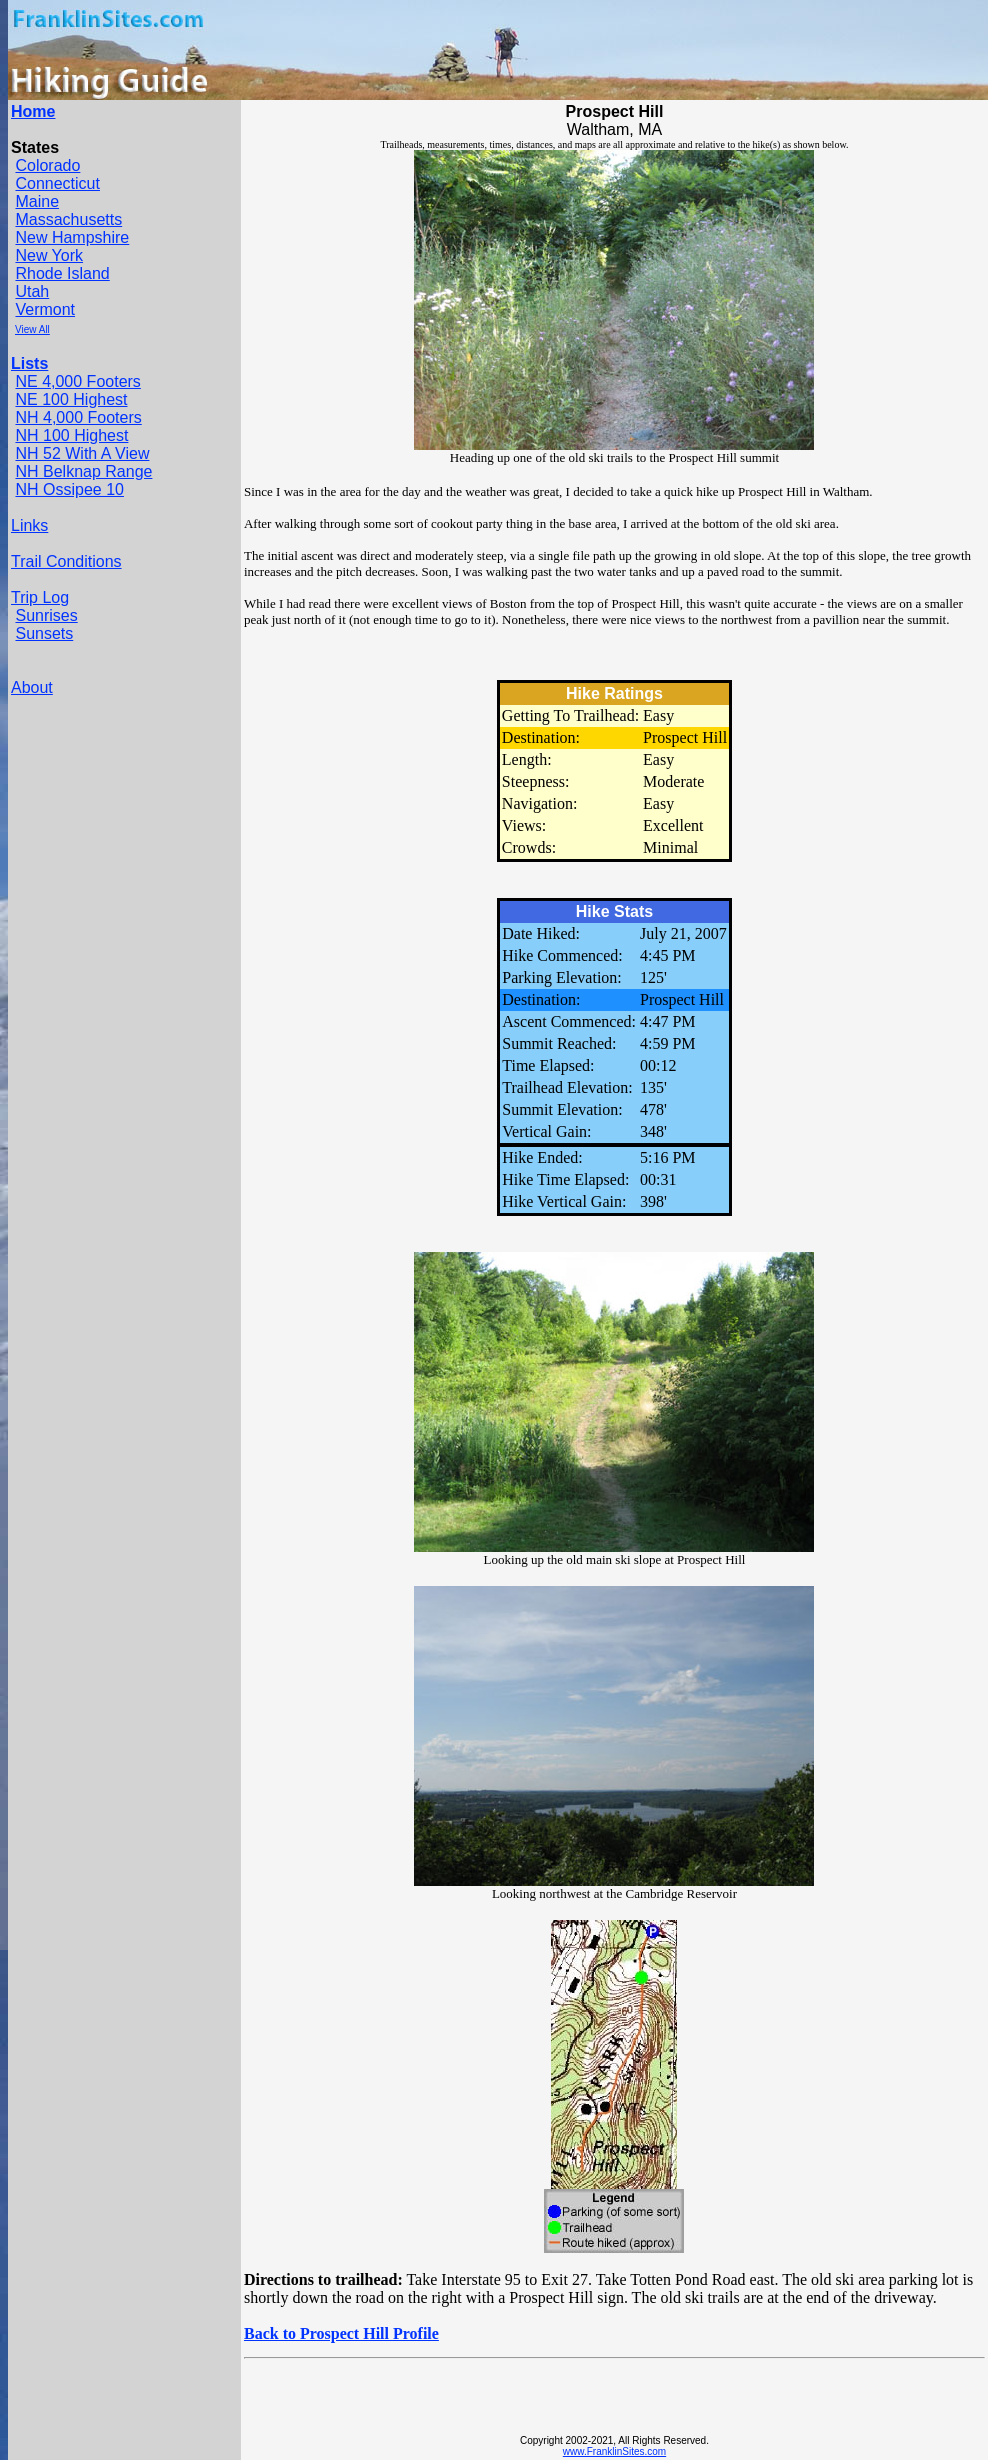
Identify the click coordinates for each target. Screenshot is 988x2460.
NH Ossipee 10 (69, 489)
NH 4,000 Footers (78, 417)
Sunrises (46, 615)
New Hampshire (72, 237)
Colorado (47, 165)
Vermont (45, 309)
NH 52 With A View (82, 453)
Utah (32, 291)
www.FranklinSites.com (614, 2451)
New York (49, 255)
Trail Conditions (66, 561)
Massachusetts (68, 219)
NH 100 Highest (71, 435)
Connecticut (57, 183)
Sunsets (44, 633)
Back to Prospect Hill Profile (341, 2333)
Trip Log (40, 597)
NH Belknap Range (83, 471)
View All (32, 329)
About (32, 687)
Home (33, 111)
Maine (37, 201)
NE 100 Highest (71, 399)
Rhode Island (62, 273)
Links (29, 525)
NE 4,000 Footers (77, 381)
